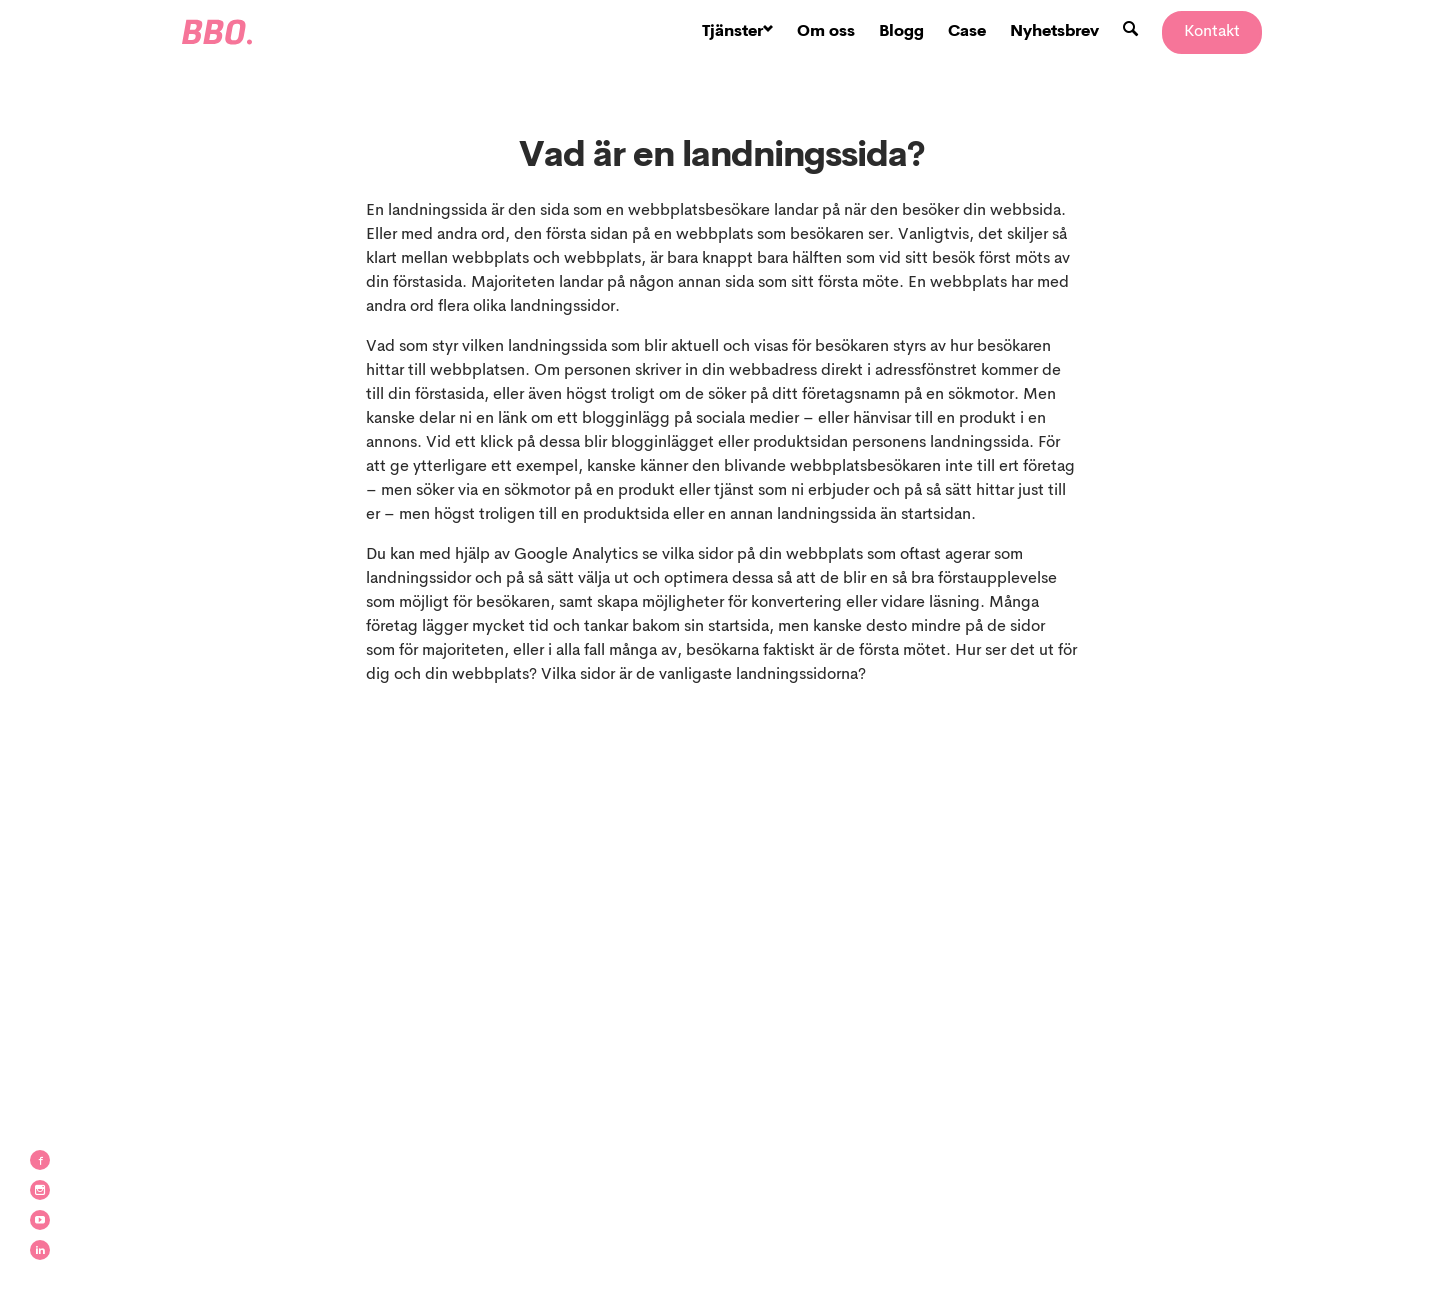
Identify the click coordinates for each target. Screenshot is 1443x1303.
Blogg (901, 32)
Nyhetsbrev (1054, 32)
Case (967, 32)
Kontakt (1212, 32)
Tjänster (737, 32)
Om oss (826, 32)
